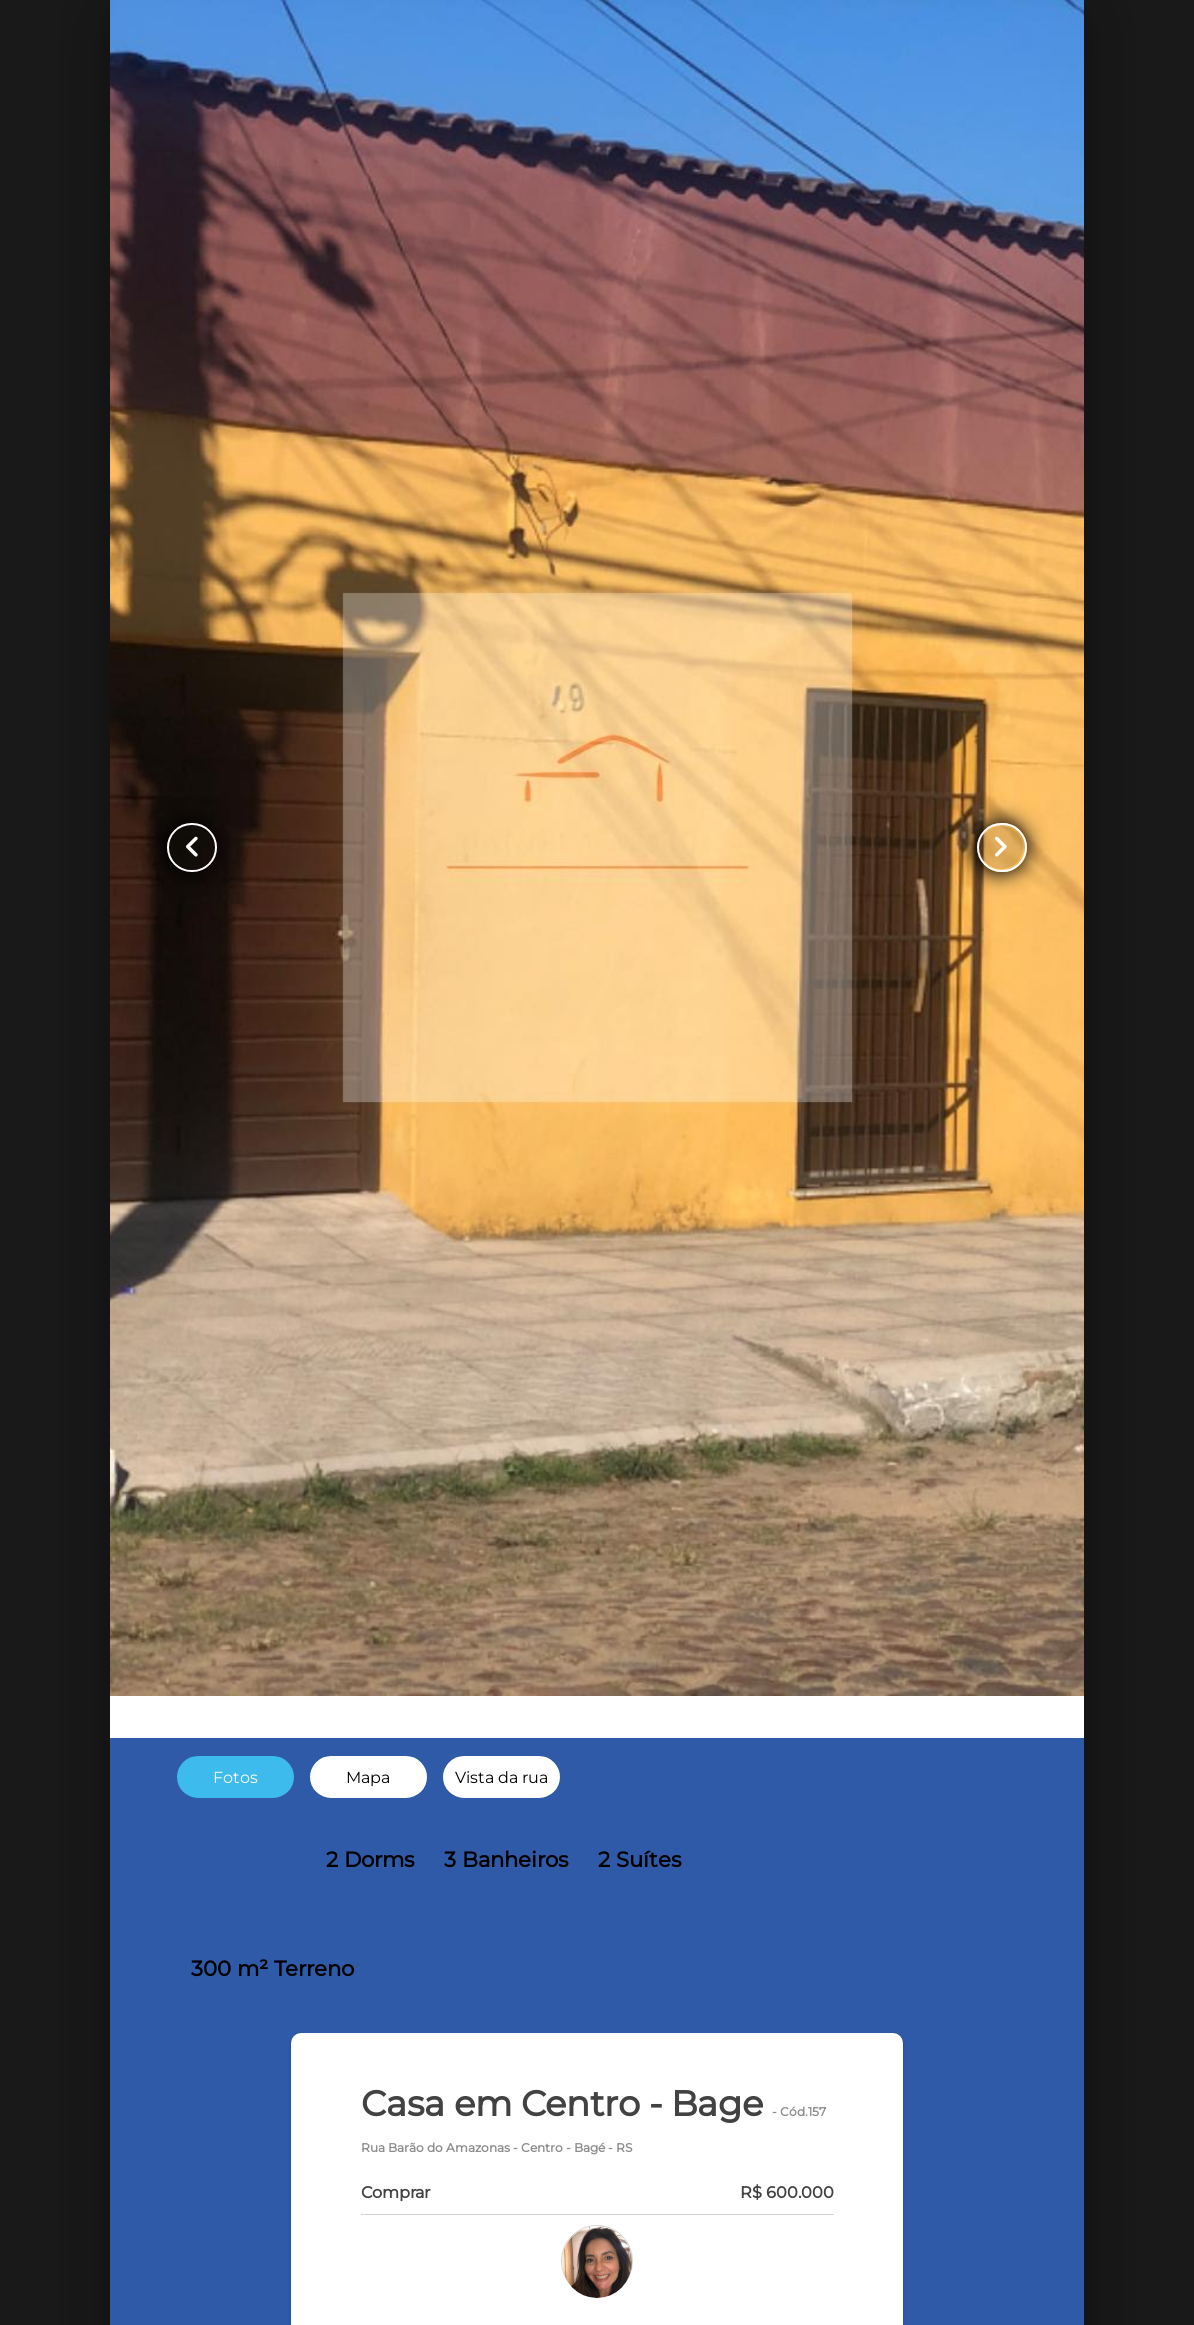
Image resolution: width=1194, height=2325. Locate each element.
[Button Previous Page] (195, 847)
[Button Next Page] (999, 847)
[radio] (235, 1777)
